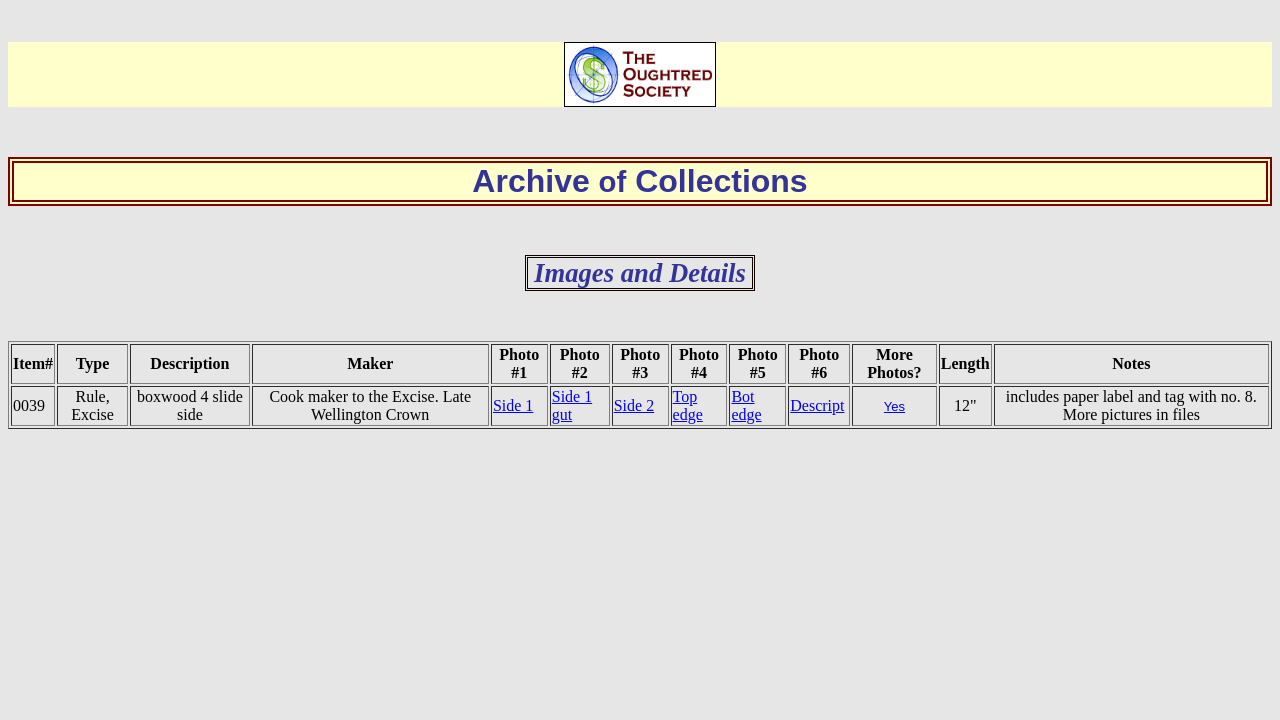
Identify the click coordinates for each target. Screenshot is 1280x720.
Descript (817, 405)
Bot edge (746, 405)
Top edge (688, 405)
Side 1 (513, 405)
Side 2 (634, 405)
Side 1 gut (572, 405)
